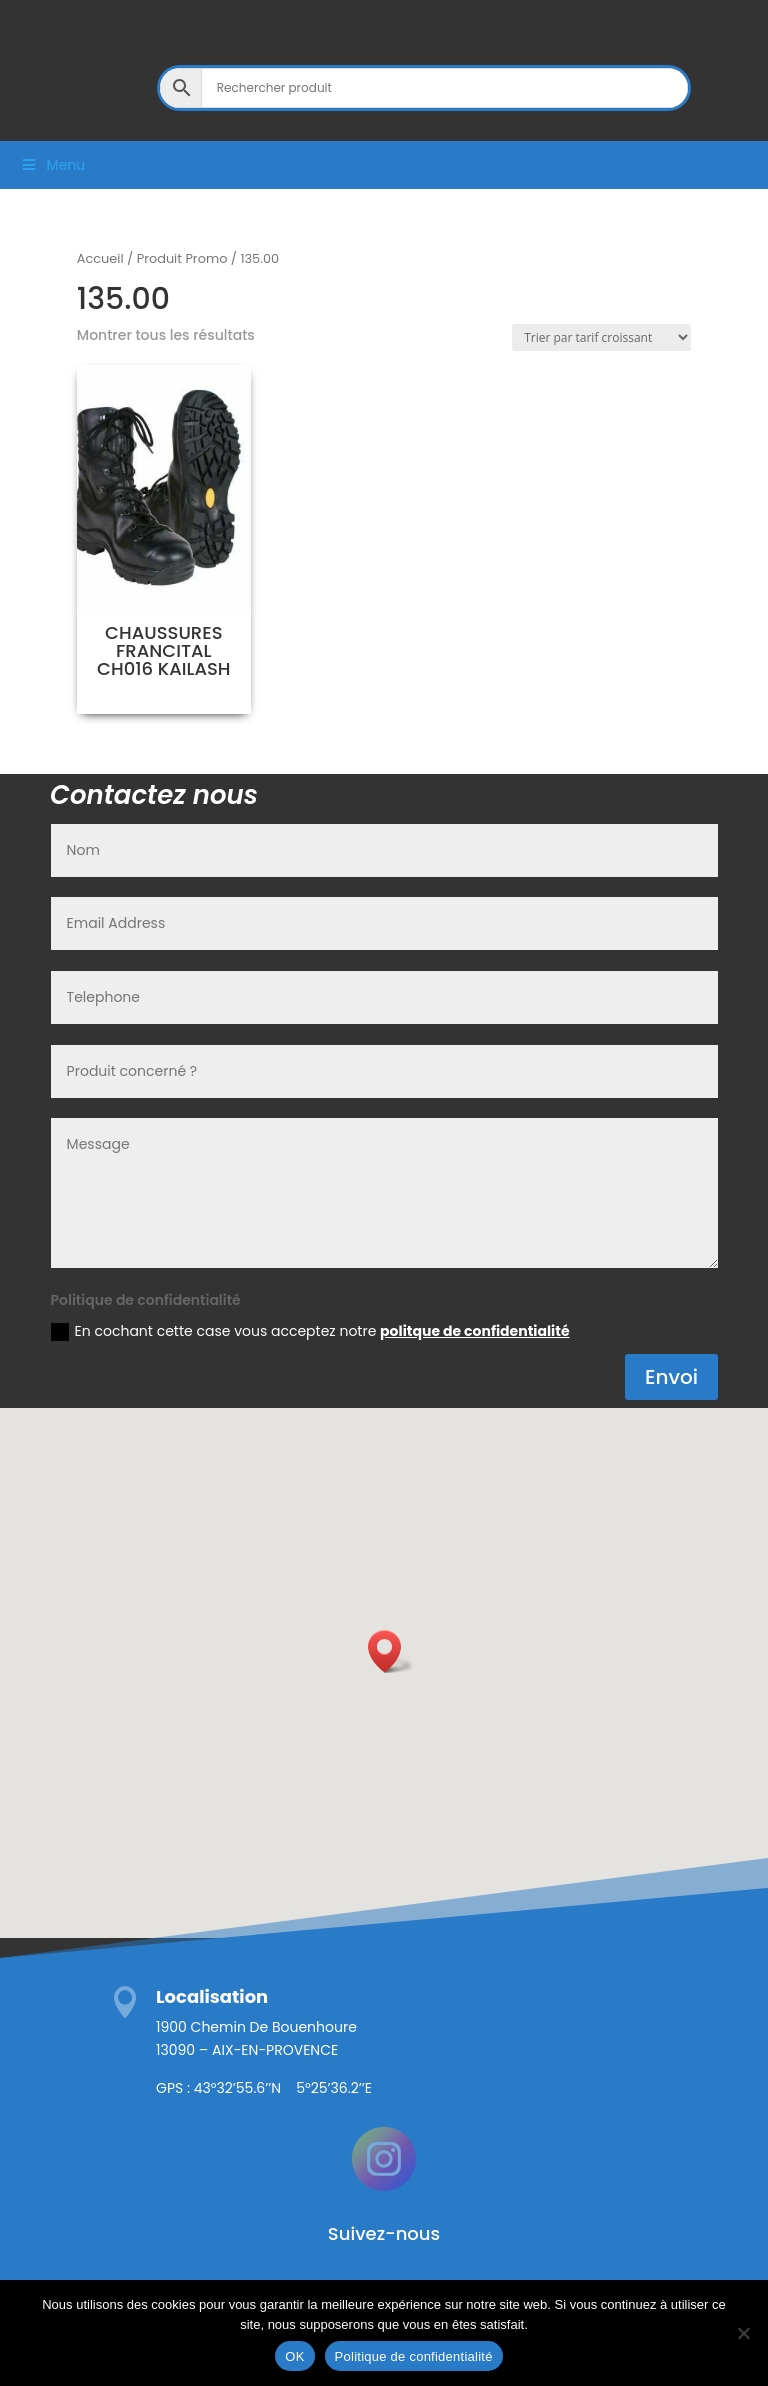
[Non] (743, 2333)
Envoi (671, 1377)
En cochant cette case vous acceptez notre (310, 1331)
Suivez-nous (384, 2233)
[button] (391, 1651)
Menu (52, 165)
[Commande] (601, 337)
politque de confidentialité (474, 1331)
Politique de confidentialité (414, 2356)
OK (294, 2356)
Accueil (100, 258)
